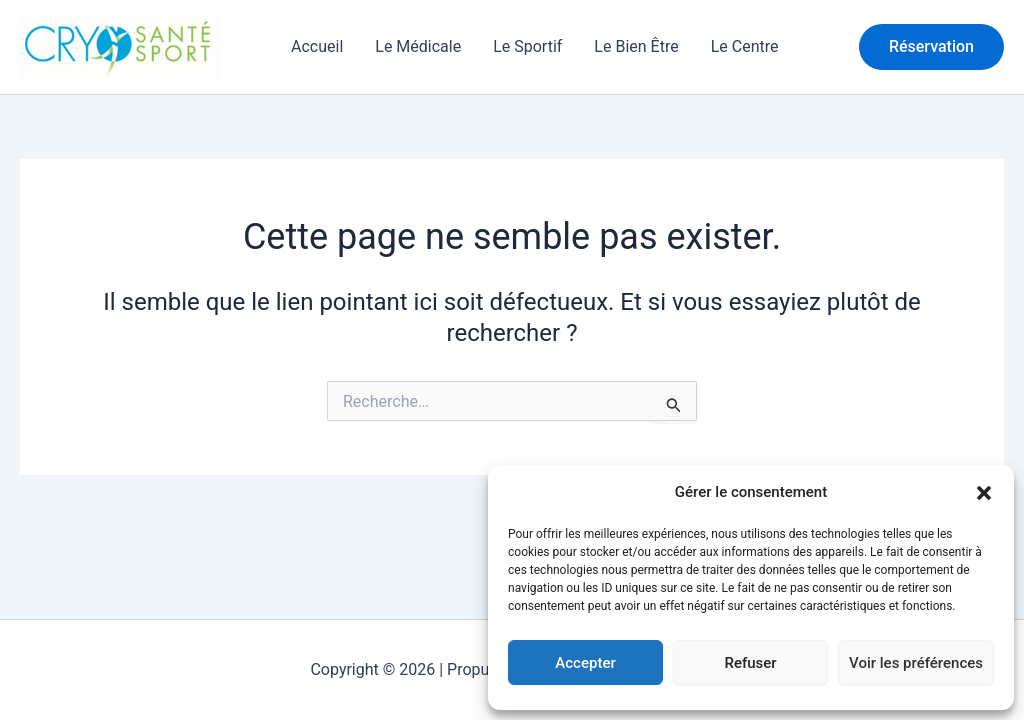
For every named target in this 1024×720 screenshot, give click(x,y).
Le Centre (745, 46)
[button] (984, 493)
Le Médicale (418, 46)
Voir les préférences (916, 663)
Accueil (317, 46)
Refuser (750, 663)
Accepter (585, 663)
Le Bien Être (636, 46)
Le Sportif (527, 46)
